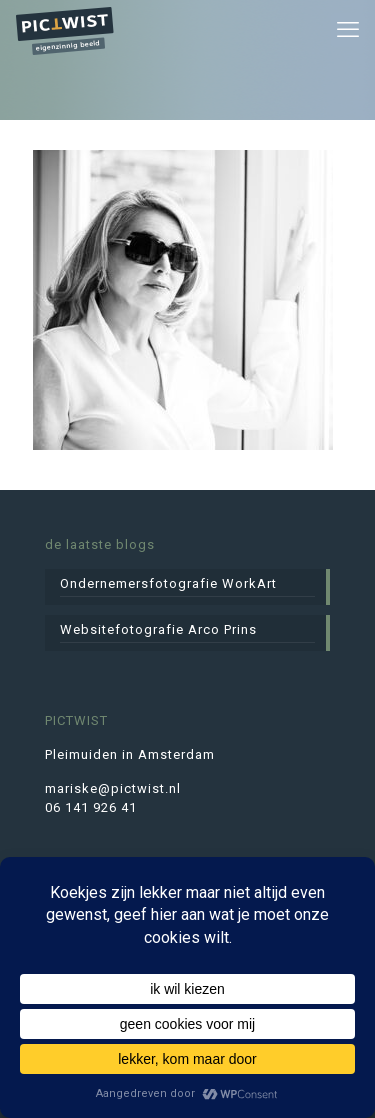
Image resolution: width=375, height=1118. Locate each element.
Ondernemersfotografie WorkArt (168, 583)
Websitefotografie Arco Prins (158, 629)
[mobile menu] (348, 30)
